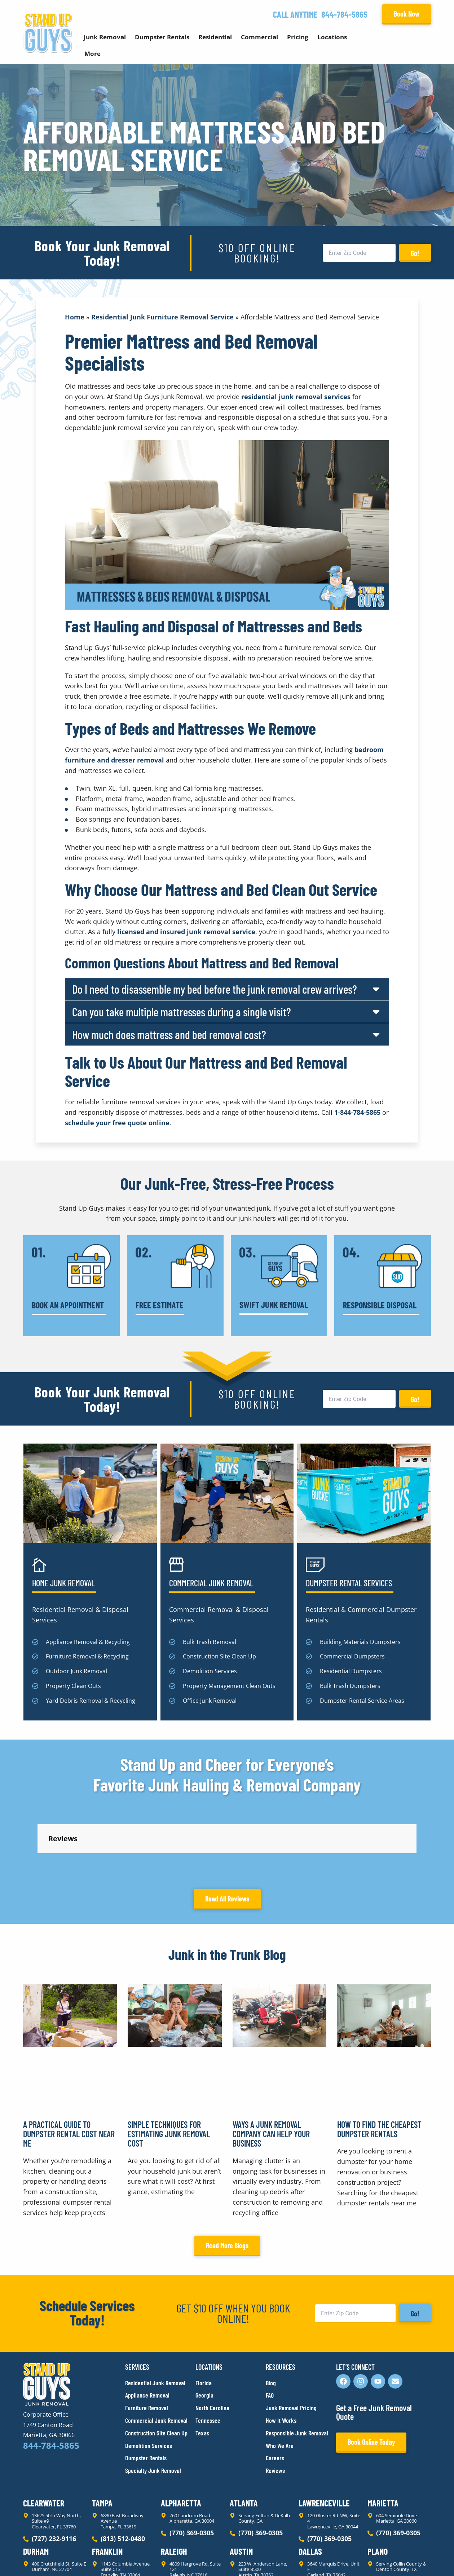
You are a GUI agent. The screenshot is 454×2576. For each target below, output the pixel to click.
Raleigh (174, 2486)
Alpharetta (181, 2438)
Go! (415, 253)
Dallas (310, 2486)
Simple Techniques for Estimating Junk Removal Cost (169, 2069)
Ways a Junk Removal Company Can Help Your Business (271, 2069)
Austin (241, 2486)
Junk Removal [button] (105, 37)
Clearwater (43, 2438)
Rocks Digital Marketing (399, 2558)
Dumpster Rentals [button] (162, 37)
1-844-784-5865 (357, 1112)
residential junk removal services (296, 396)
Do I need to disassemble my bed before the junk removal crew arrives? (214, 989)
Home (74, 317)
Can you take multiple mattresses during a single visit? (181, 1012)
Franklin (107, 2486)
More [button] (92, 53)
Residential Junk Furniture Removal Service (162, 317)
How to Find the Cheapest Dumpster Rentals (379, 2064)
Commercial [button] (259, 37)
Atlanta (244, 2438)
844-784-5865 (344, 14)
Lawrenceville (324, 2438)
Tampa (102, 2438)
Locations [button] (332, 37)
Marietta (382, 2438)
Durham (36, 2486)
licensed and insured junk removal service (186, 931)
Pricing (297, 37)
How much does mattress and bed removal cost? (169, 1034)
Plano (377, 2486)
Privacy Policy (40, 2557)
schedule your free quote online (117, 1122)
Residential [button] (215, 37)
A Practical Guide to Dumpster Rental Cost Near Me (69, 2069)
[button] (227, 989)
